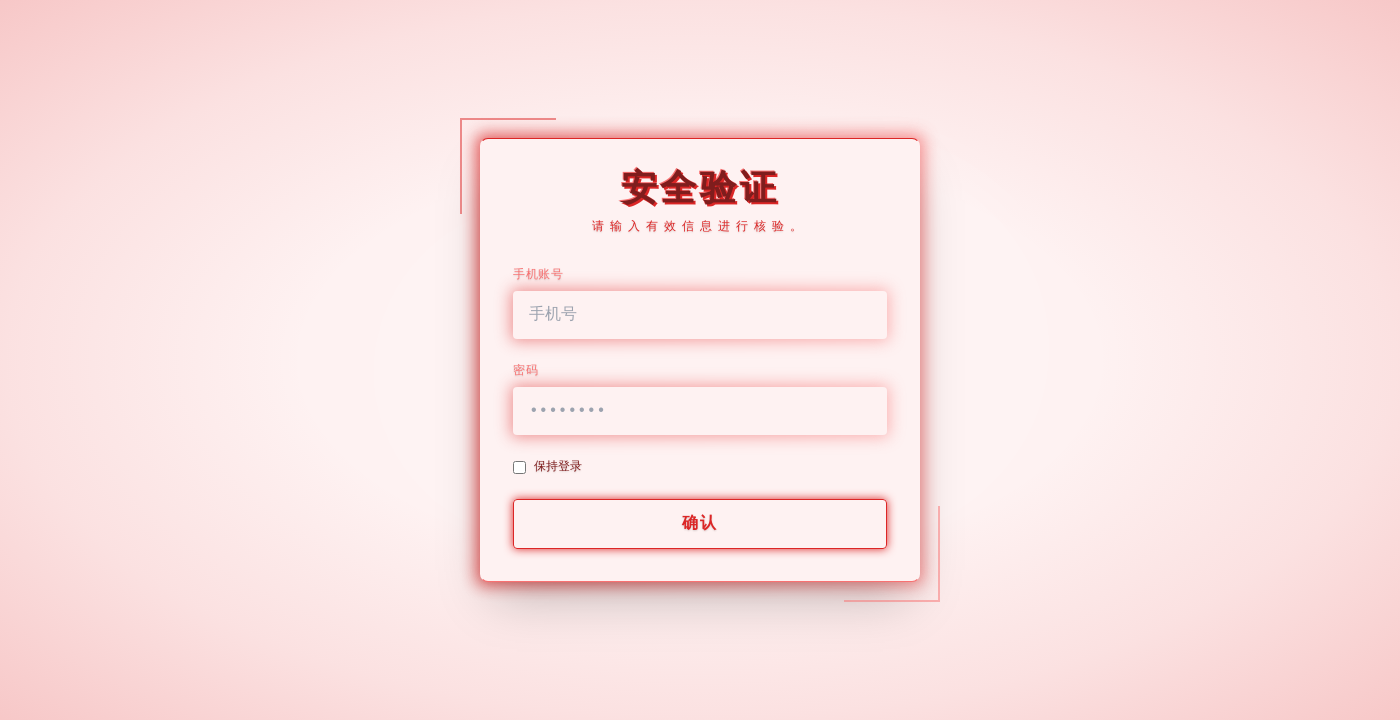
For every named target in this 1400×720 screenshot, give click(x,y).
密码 (525, 371)
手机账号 (538, 275)
